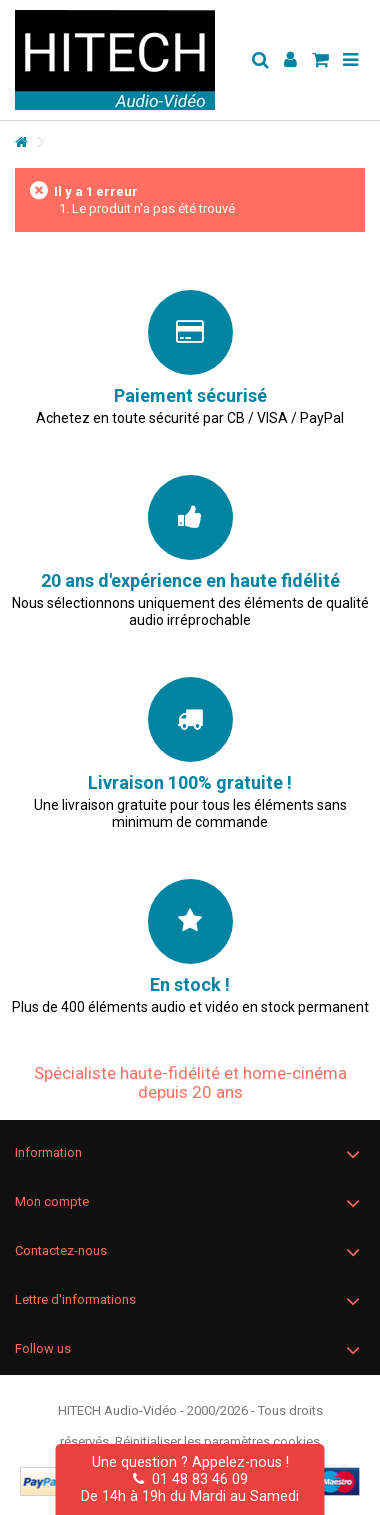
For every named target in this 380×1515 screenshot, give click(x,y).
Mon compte (52, 1201)
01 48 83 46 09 (190, 1479)
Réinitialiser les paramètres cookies (217, 1441)
